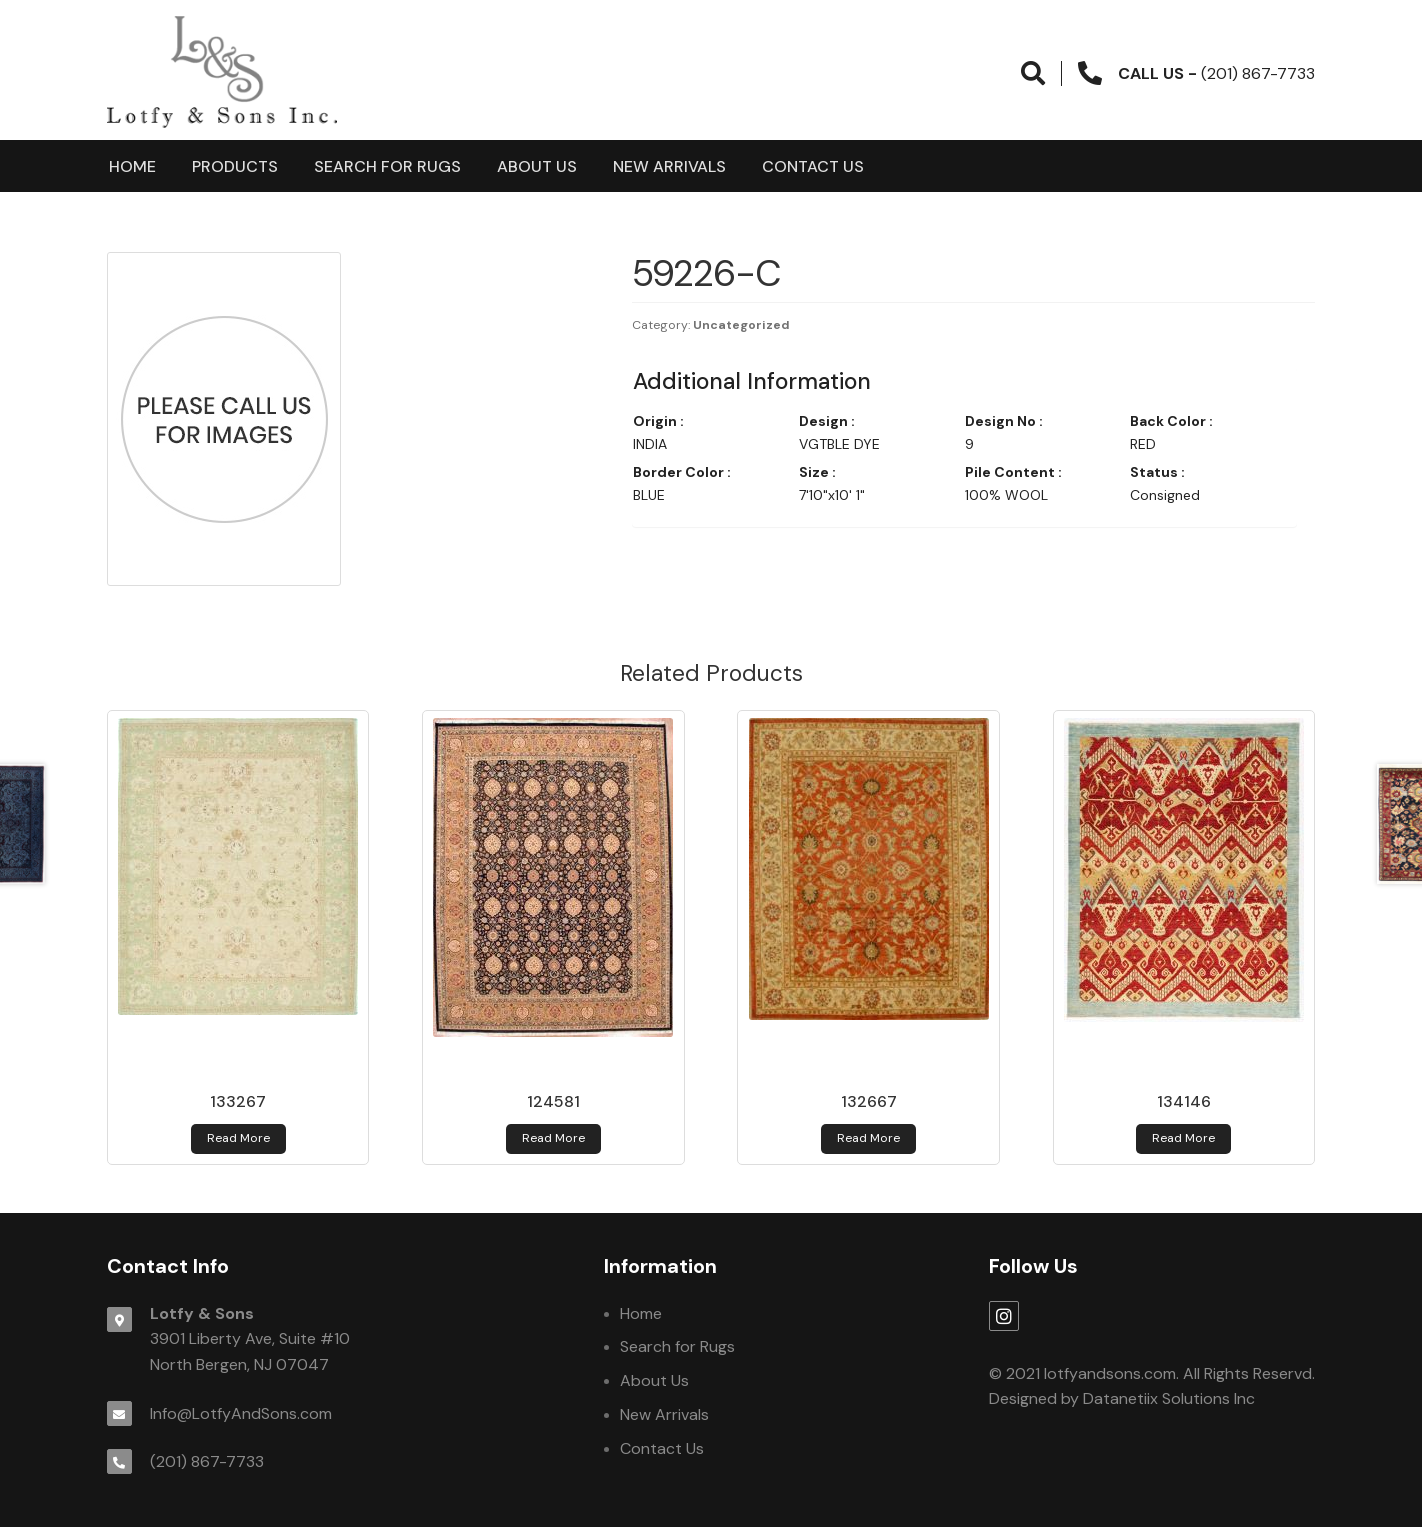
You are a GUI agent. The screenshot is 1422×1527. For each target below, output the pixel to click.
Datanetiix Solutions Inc (1169, 1398)
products (235, 166)
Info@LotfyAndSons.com (241, 1413)
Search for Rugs (387, 166)
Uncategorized (741, 325)
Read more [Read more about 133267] (238, 1138)
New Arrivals (669, 166)
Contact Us (813, 166)
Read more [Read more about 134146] (1183, 1138)
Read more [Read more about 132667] (868, 1138)
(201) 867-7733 (207, 1461)
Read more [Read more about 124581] (553, 1138)
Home (132, 166)
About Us (537, 166)
